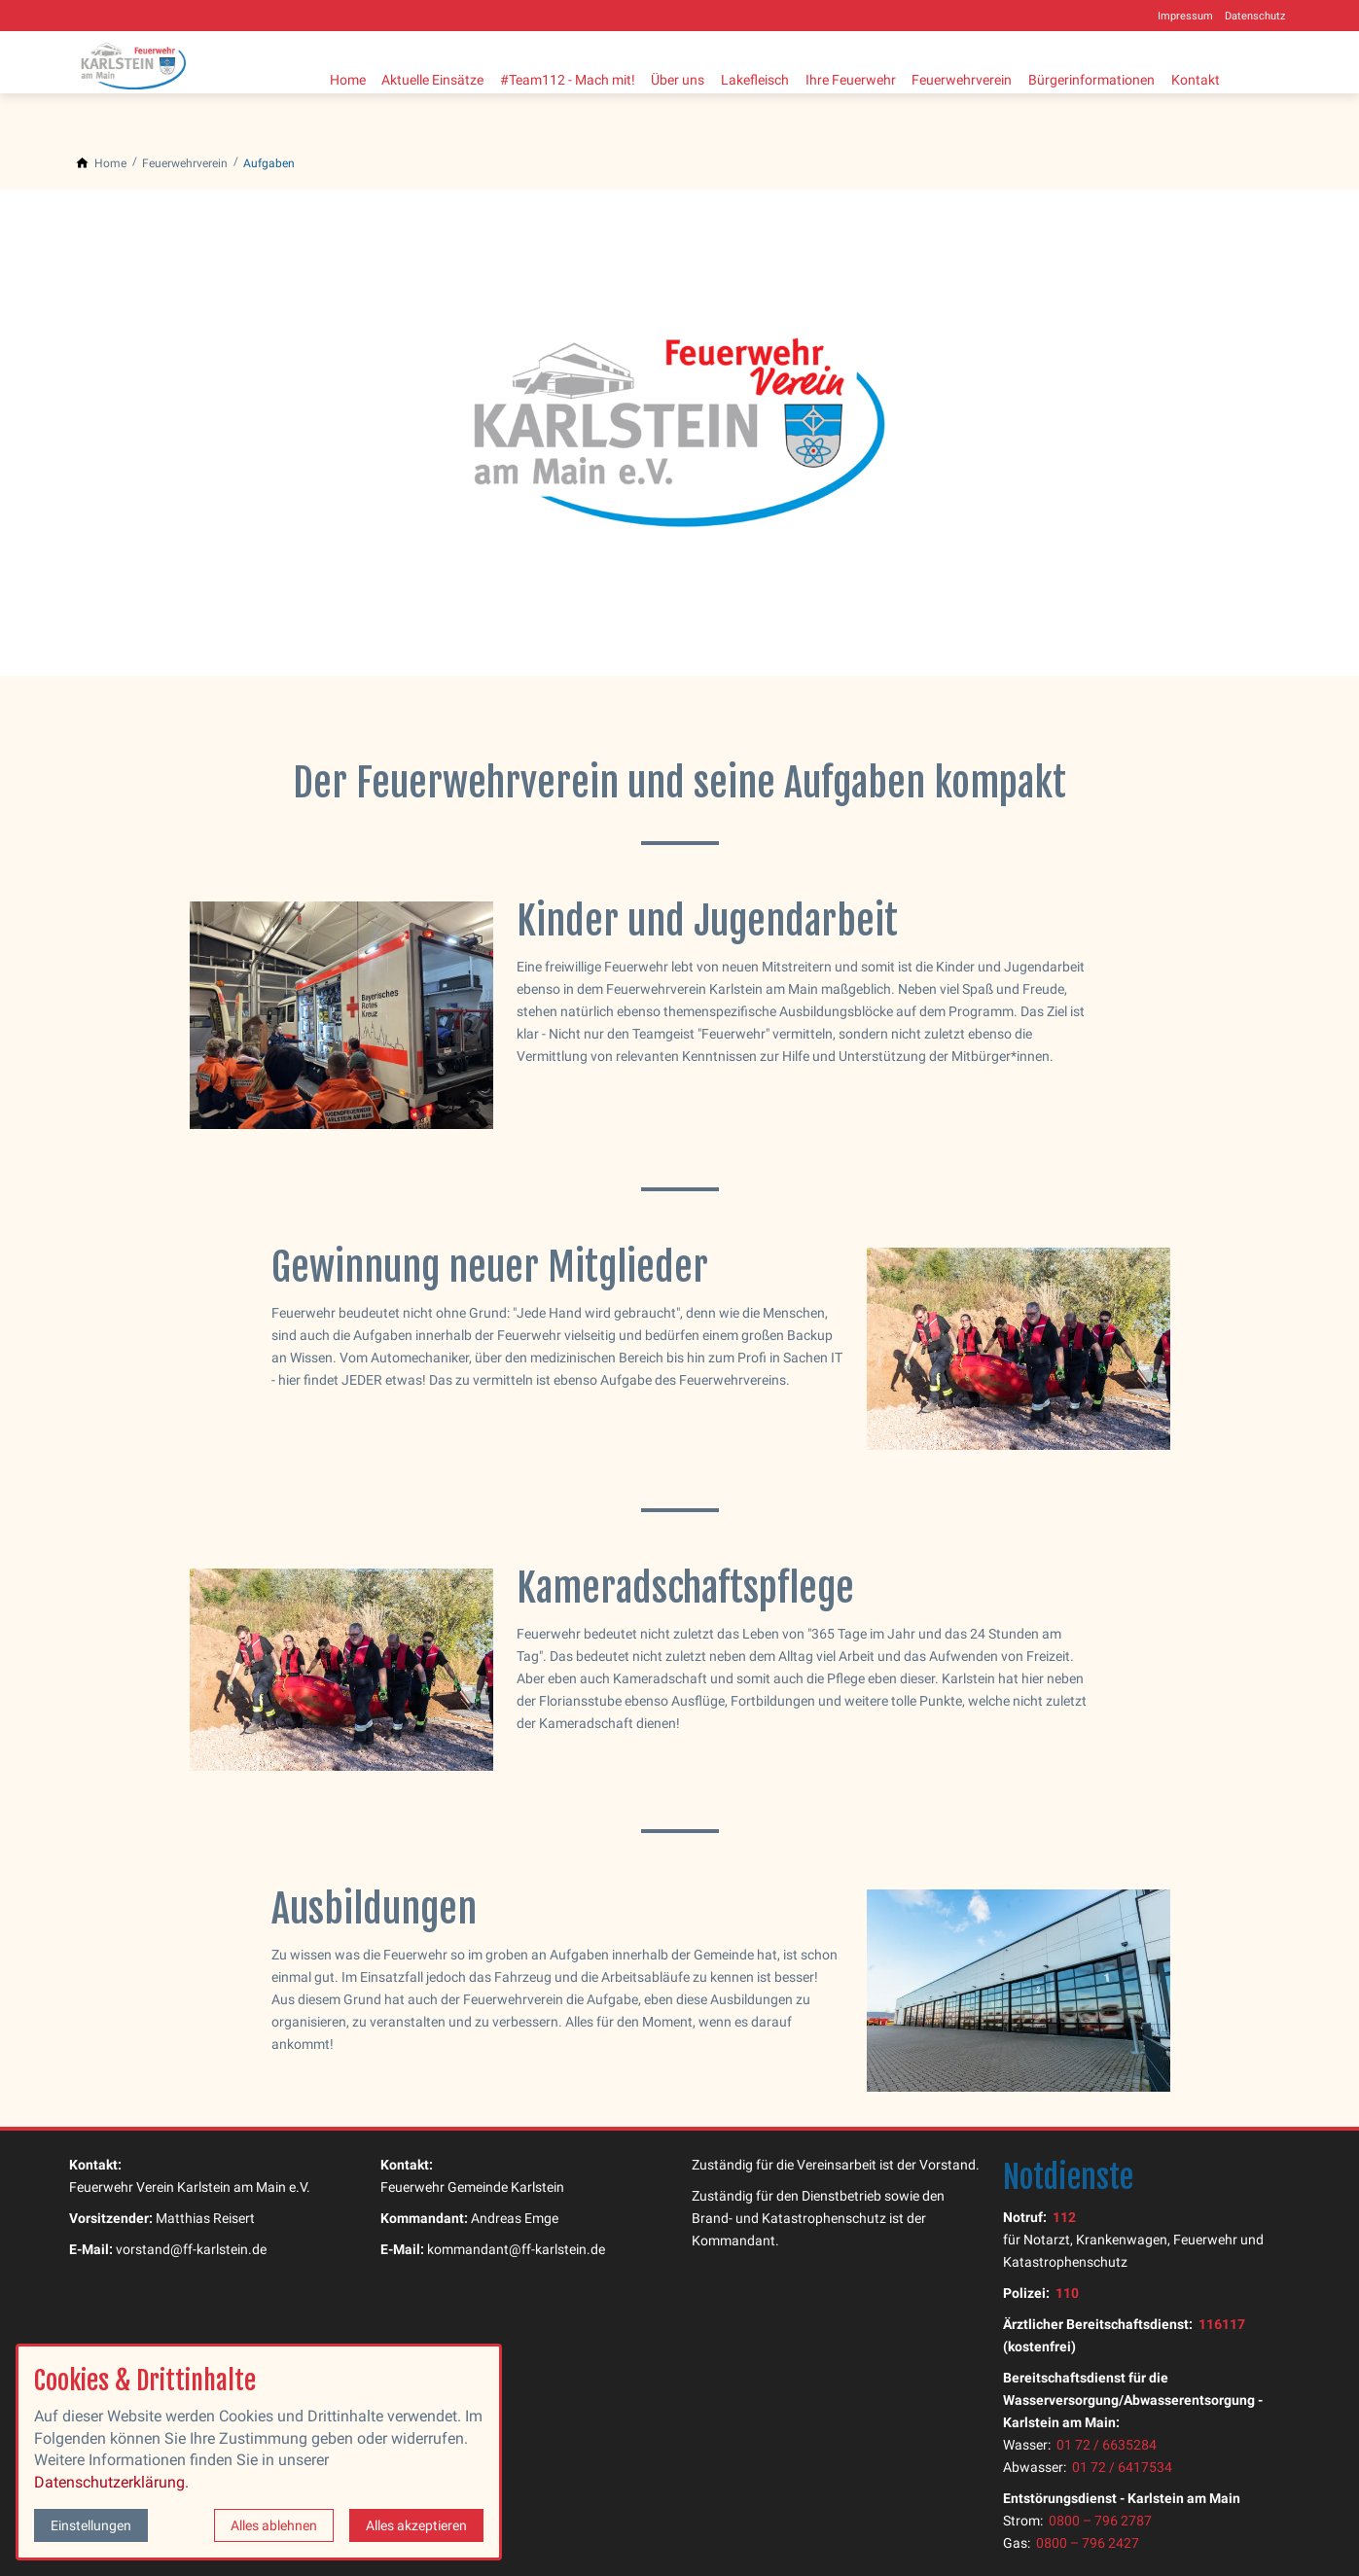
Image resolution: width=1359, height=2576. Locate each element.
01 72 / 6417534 (1122, 2467)
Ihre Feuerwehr (886, 76)
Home (348, 76)
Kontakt (1253, 76)
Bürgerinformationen (1142, 76)
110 (1067, 2293)
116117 (1221, 2324)
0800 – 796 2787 (1100, 2521)
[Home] (110, 163)
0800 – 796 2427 (1087, 2543)
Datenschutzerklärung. (111, 2482)
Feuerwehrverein (1005, 76)
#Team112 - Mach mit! (582, 76)
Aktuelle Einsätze (440, 76)
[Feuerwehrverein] (185, 163)
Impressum (1185, 16)
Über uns (700, 76)
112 (1064, 2217)
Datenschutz (1255, 16)
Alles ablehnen (274, 2525)
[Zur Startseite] (147, 62)
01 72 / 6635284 (1106, 2445)
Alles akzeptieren (416, 2525)
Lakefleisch (784, 76)
